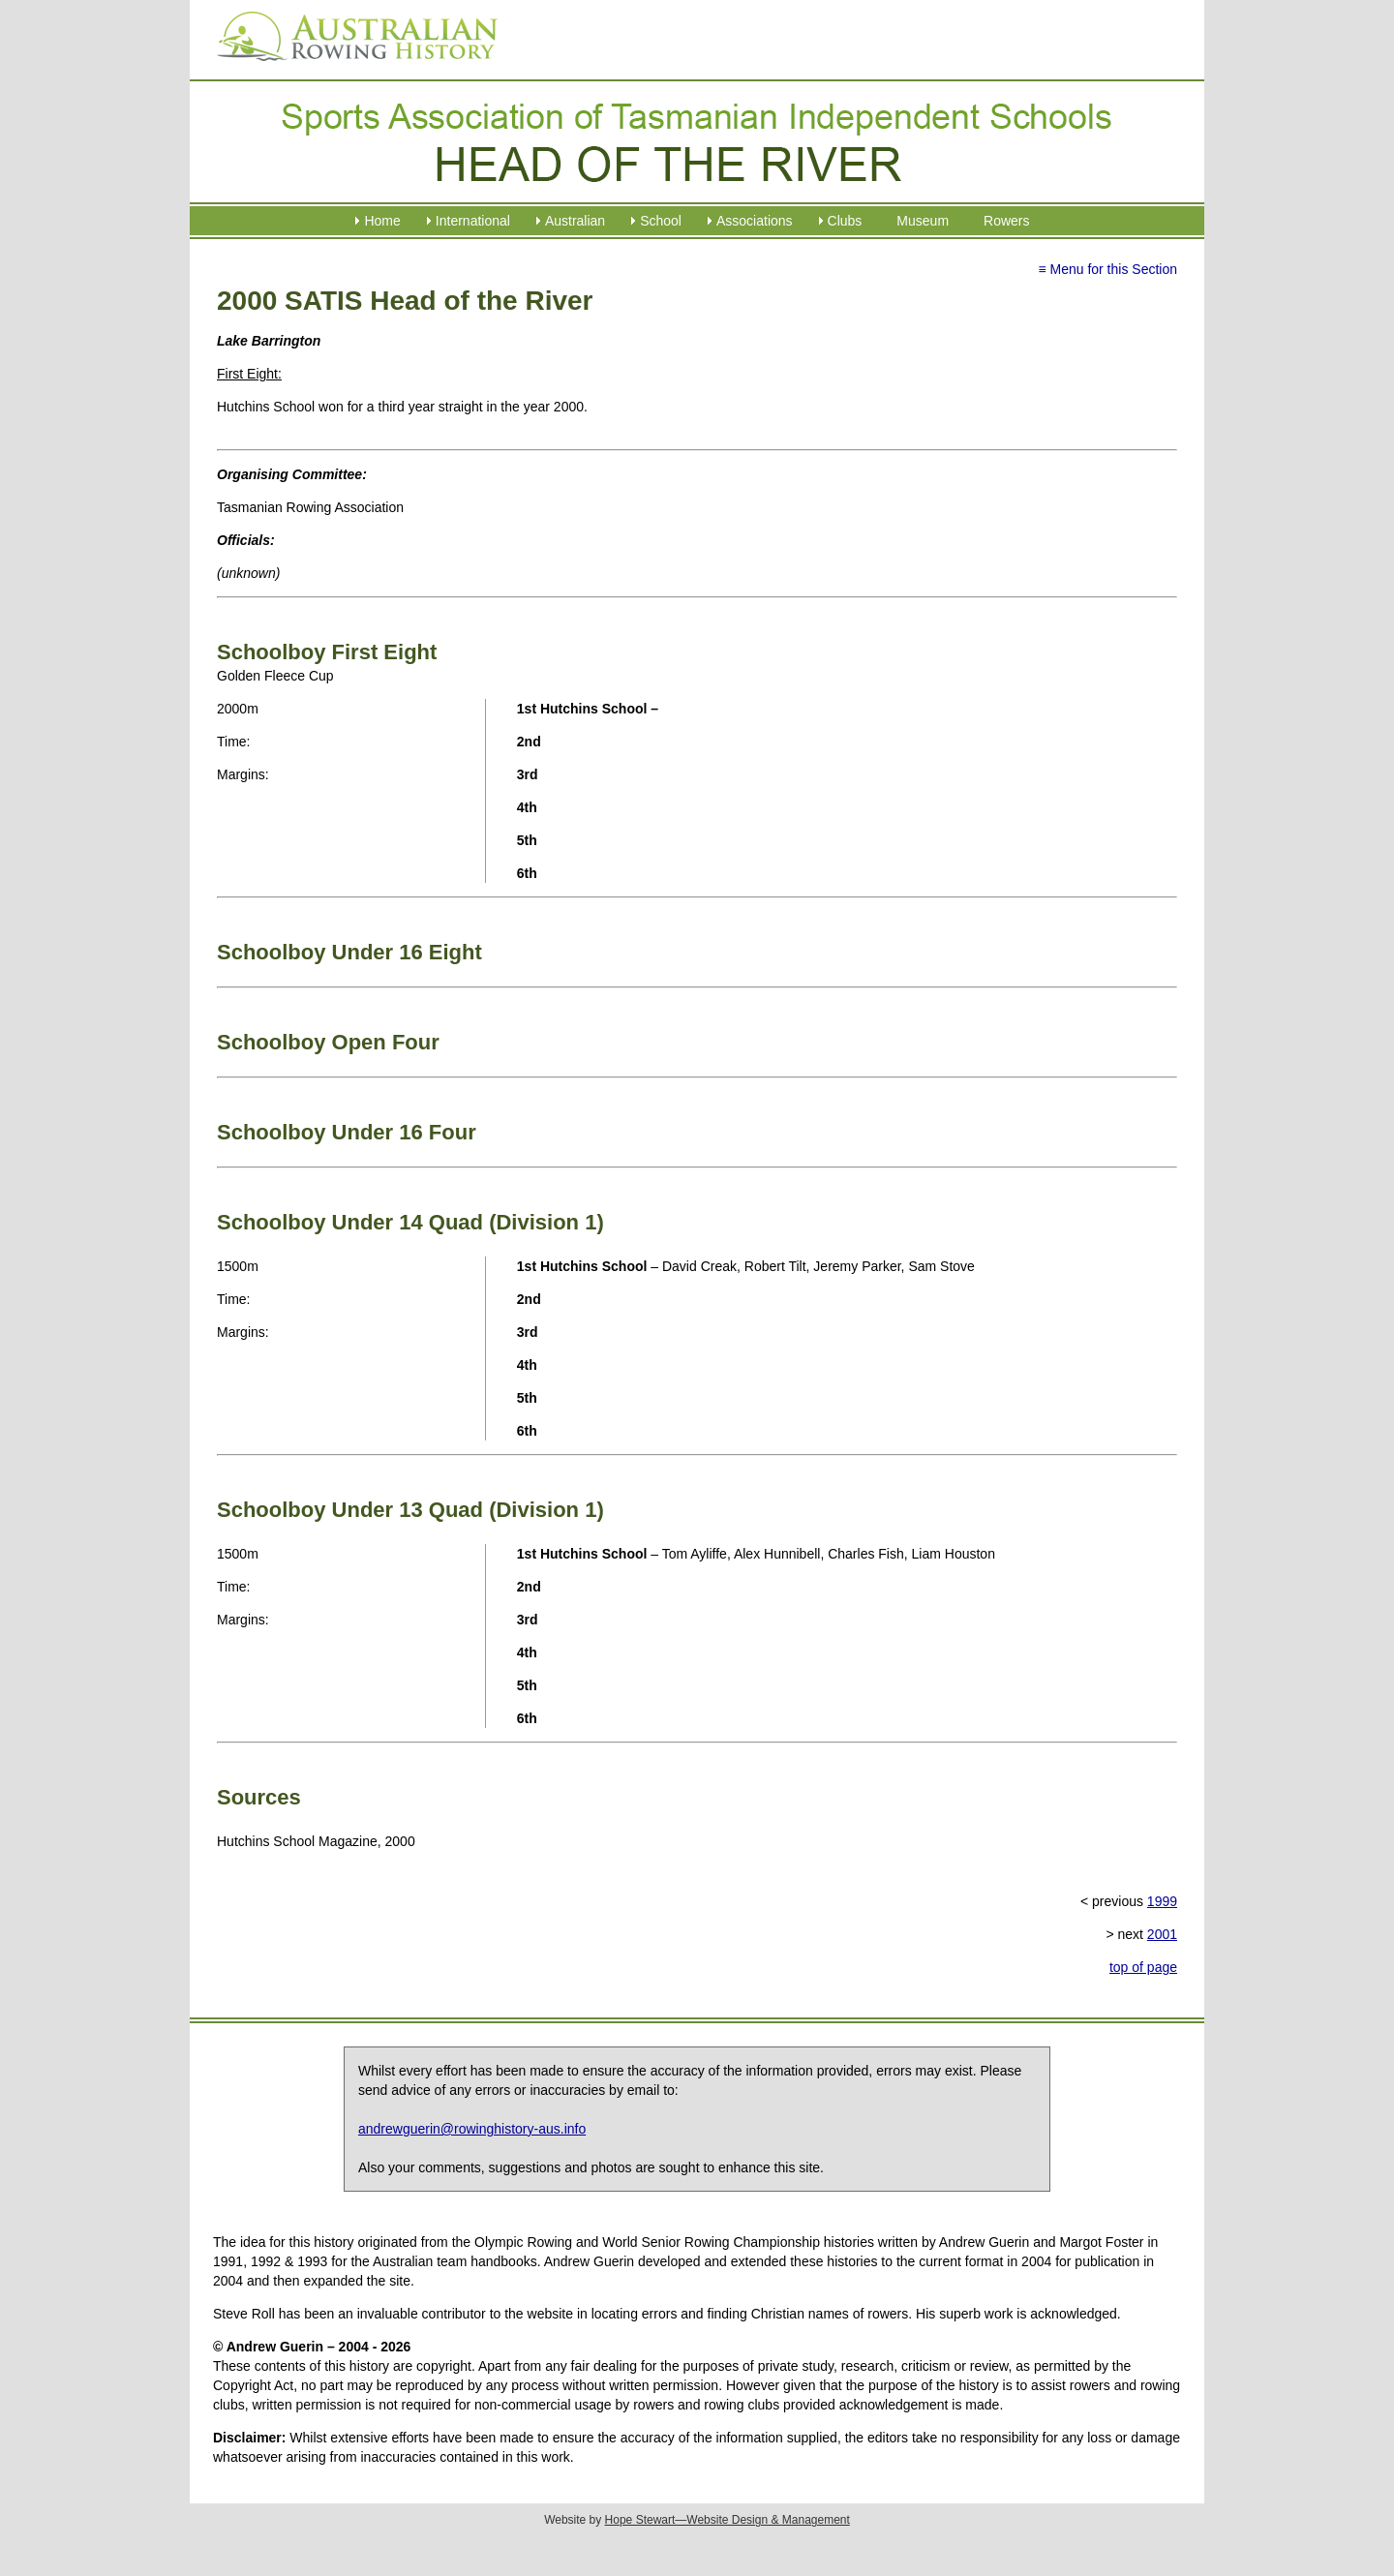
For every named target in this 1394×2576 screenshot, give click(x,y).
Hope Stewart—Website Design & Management (727, 2520)
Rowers (1006, 220)
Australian (575, 220)
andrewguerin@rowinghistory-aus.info (472, 2129)
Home (382, 220)
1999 (1162, 1901)
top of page (1143, 1967)
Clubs (845, 220)
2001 (1162, 1934)
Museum (922, 220)
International (473, 220)
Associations (754, 220)
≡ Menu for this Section (1107, 269)
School (661, 220)
